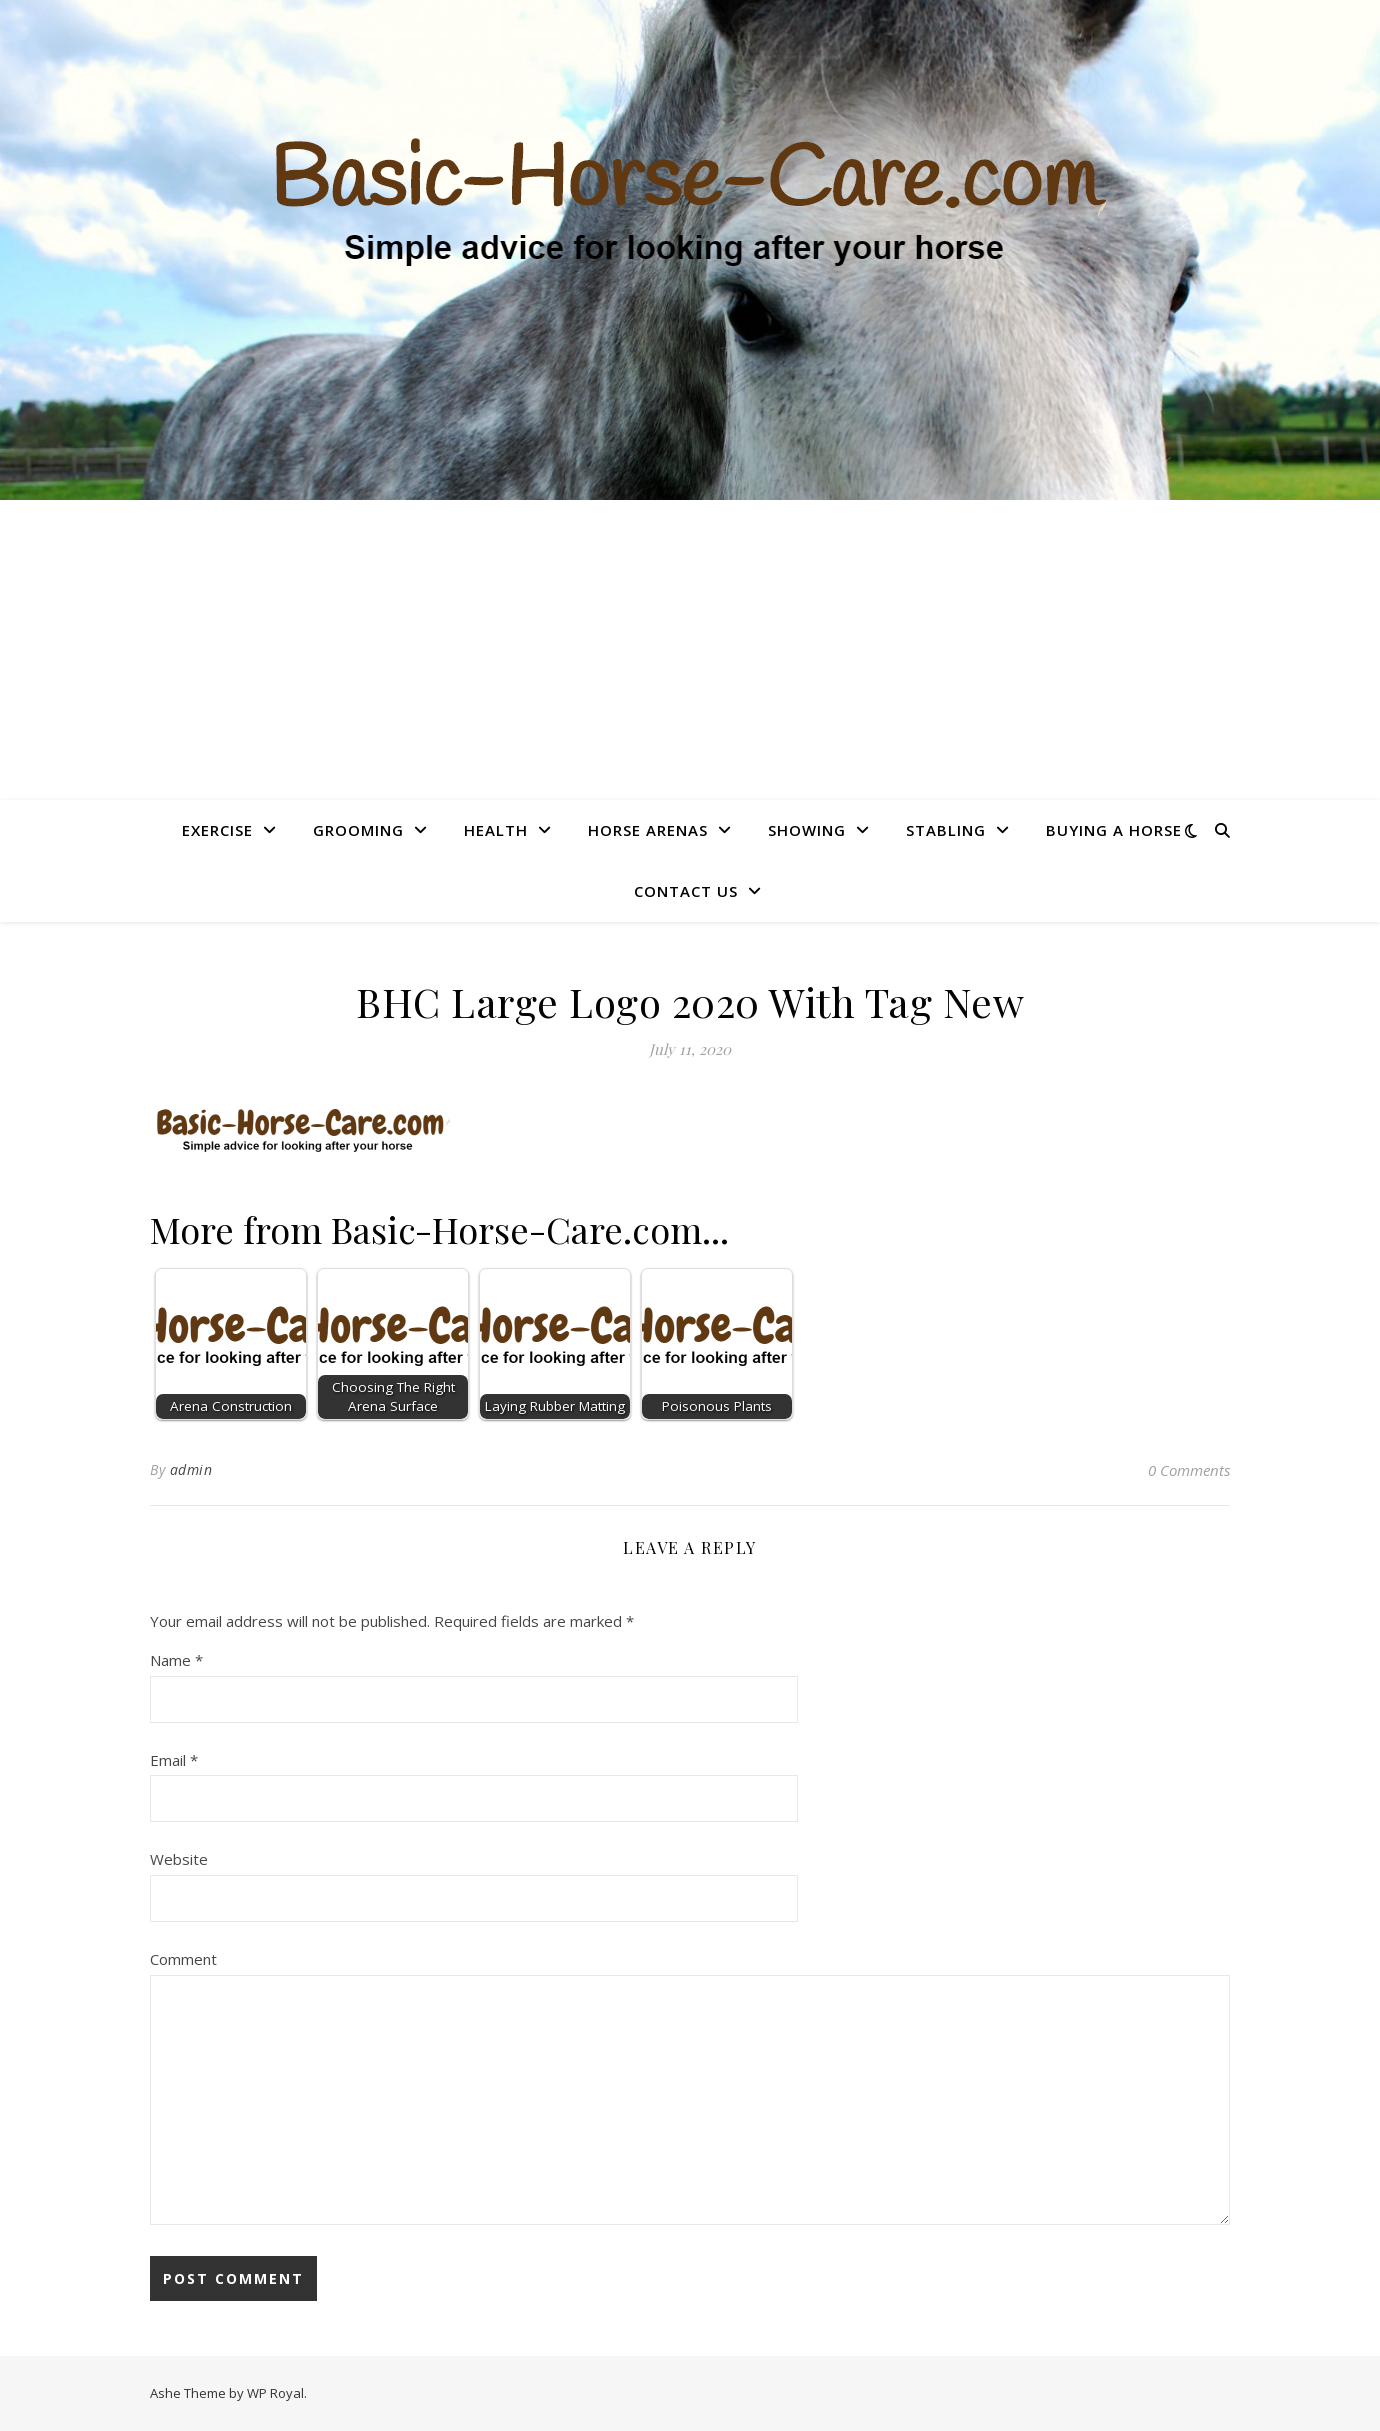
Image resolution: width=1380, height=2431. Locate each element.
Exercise (217, 830)
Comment (183, 1959)
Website (179, 1859)
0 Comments (1189, 1470)
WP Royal (275, 2393)
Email (174, 1760)
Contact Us (686, 891)
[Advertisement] (690, 650)
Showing (807, 830)
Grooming (358, 830)
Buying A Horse (1114, 830)
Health (496, 830)
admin (191, 1469)
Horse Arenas (648, 830)
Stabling (946, 830)
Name (176, 1660)
